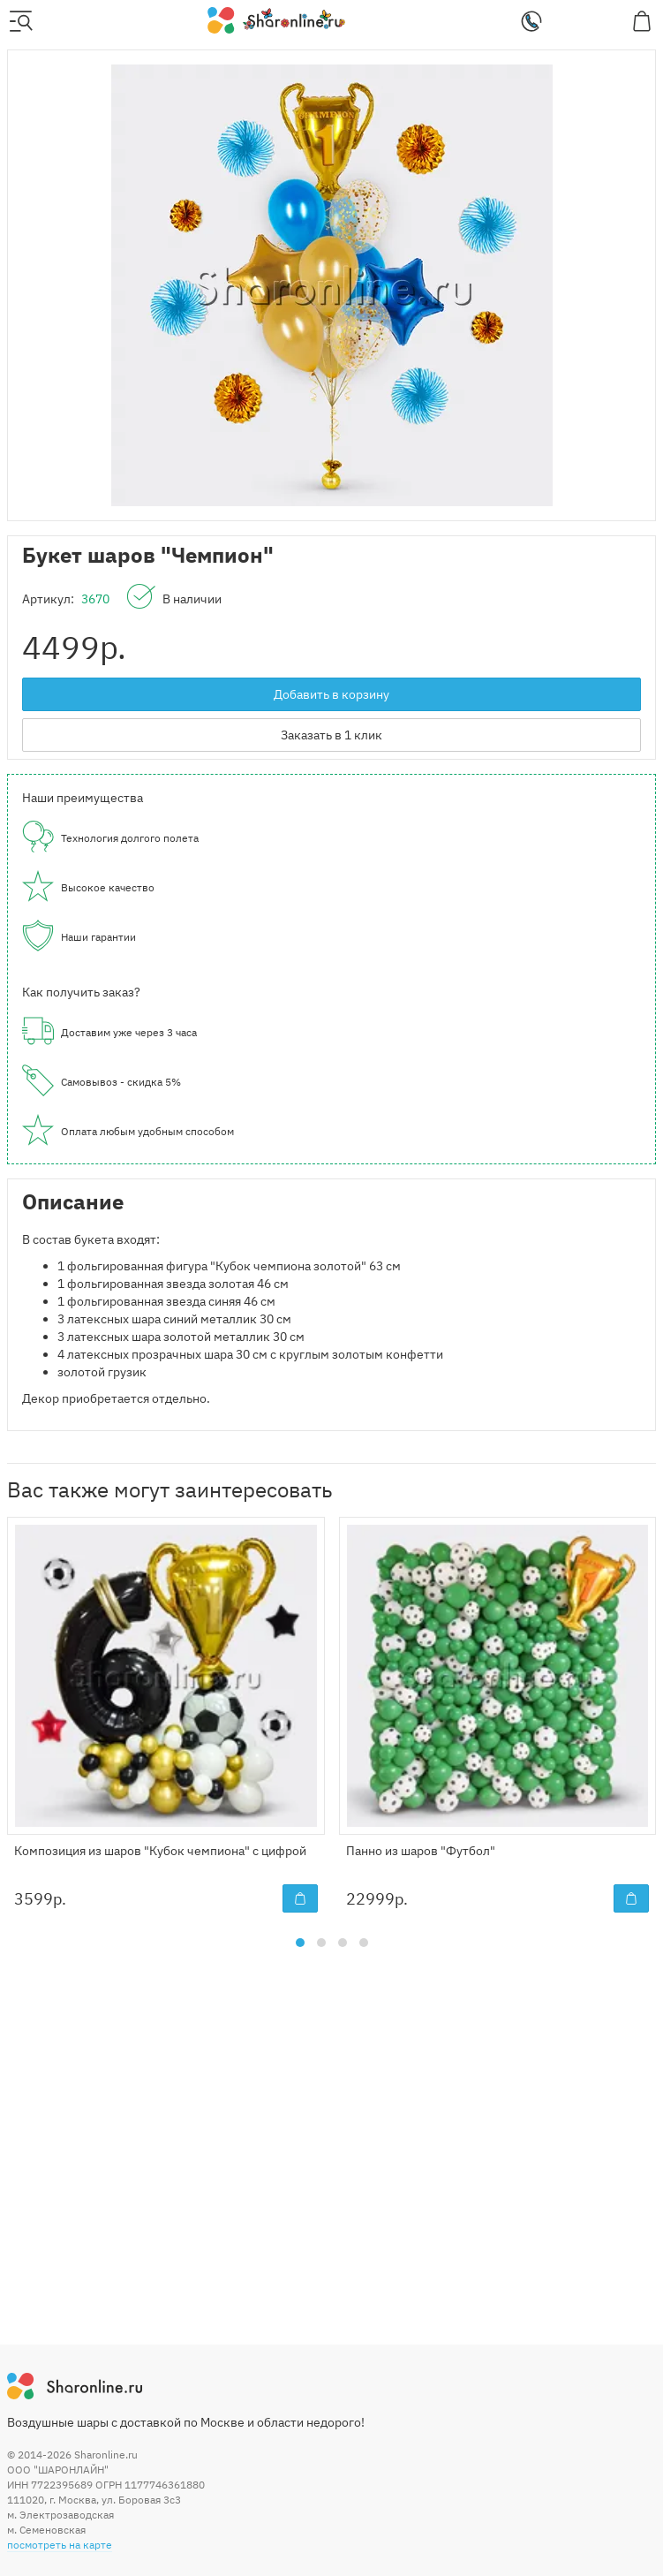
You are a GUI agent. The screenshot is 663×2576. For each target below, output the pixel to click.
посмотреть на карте (59, 2544)
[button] (300, 1942)
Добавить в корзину (331, 694)
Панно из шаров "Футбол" (420, 1851)
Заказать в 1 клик (331, 735)
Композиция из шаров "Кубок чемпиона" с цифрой (160, 1851)
